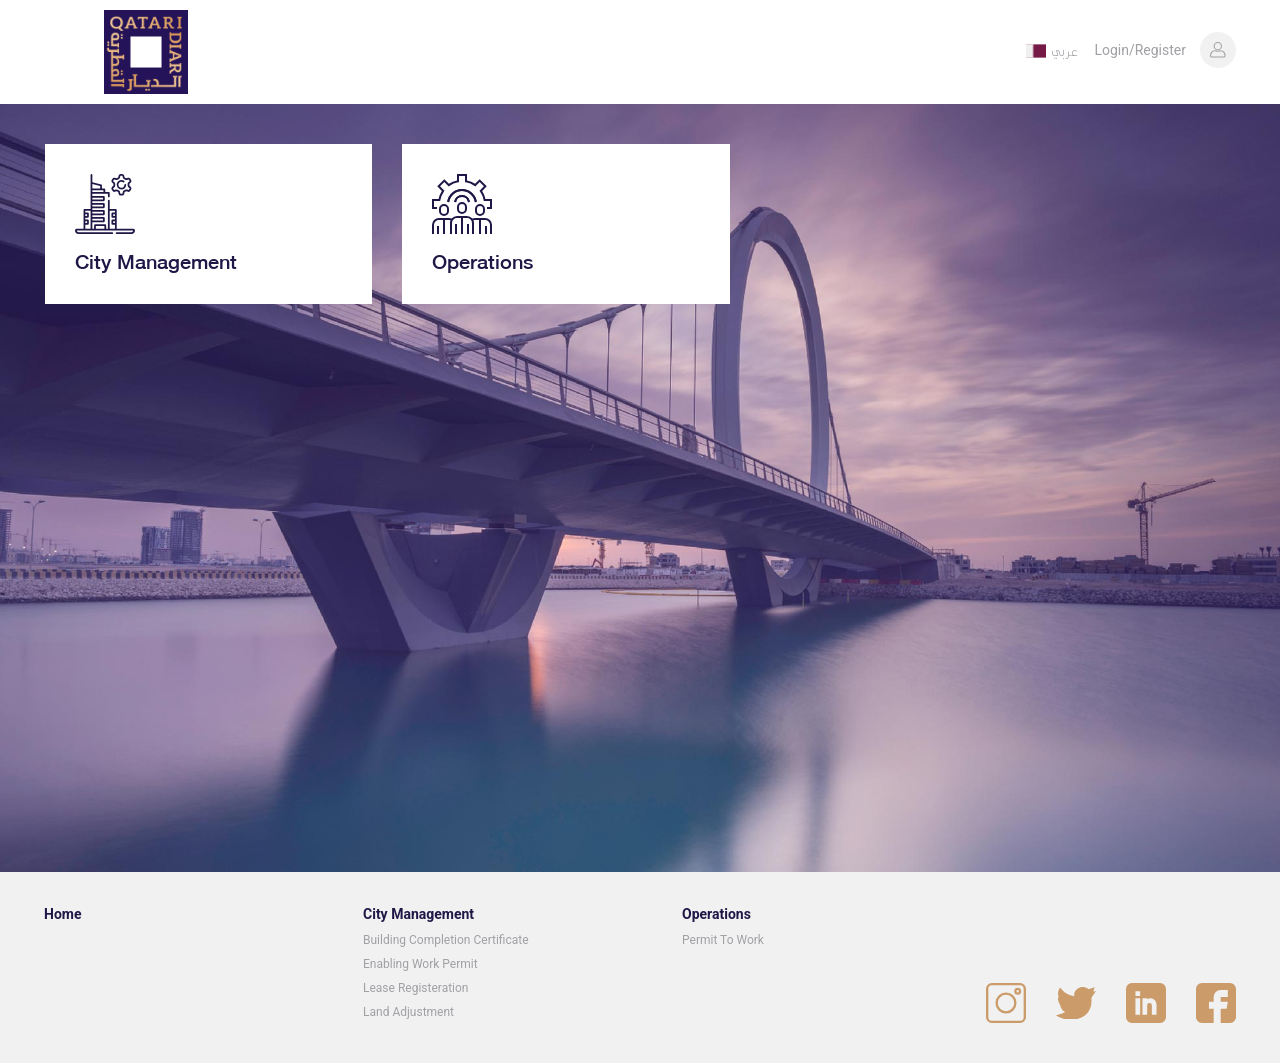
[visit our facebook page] (1216, 1003)
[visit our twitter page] (1076, 1003)
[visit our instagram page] (1006, 1003)
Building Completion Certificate (446, 940)
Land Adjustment (408, 1012)
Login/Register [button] (1140, 50)
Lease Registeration (415, 988)
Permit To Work (723, 940)
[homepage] (146, 52)
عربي (1064, 51)
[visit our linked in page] (1146, 1003)
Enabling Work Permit (420, 964)
